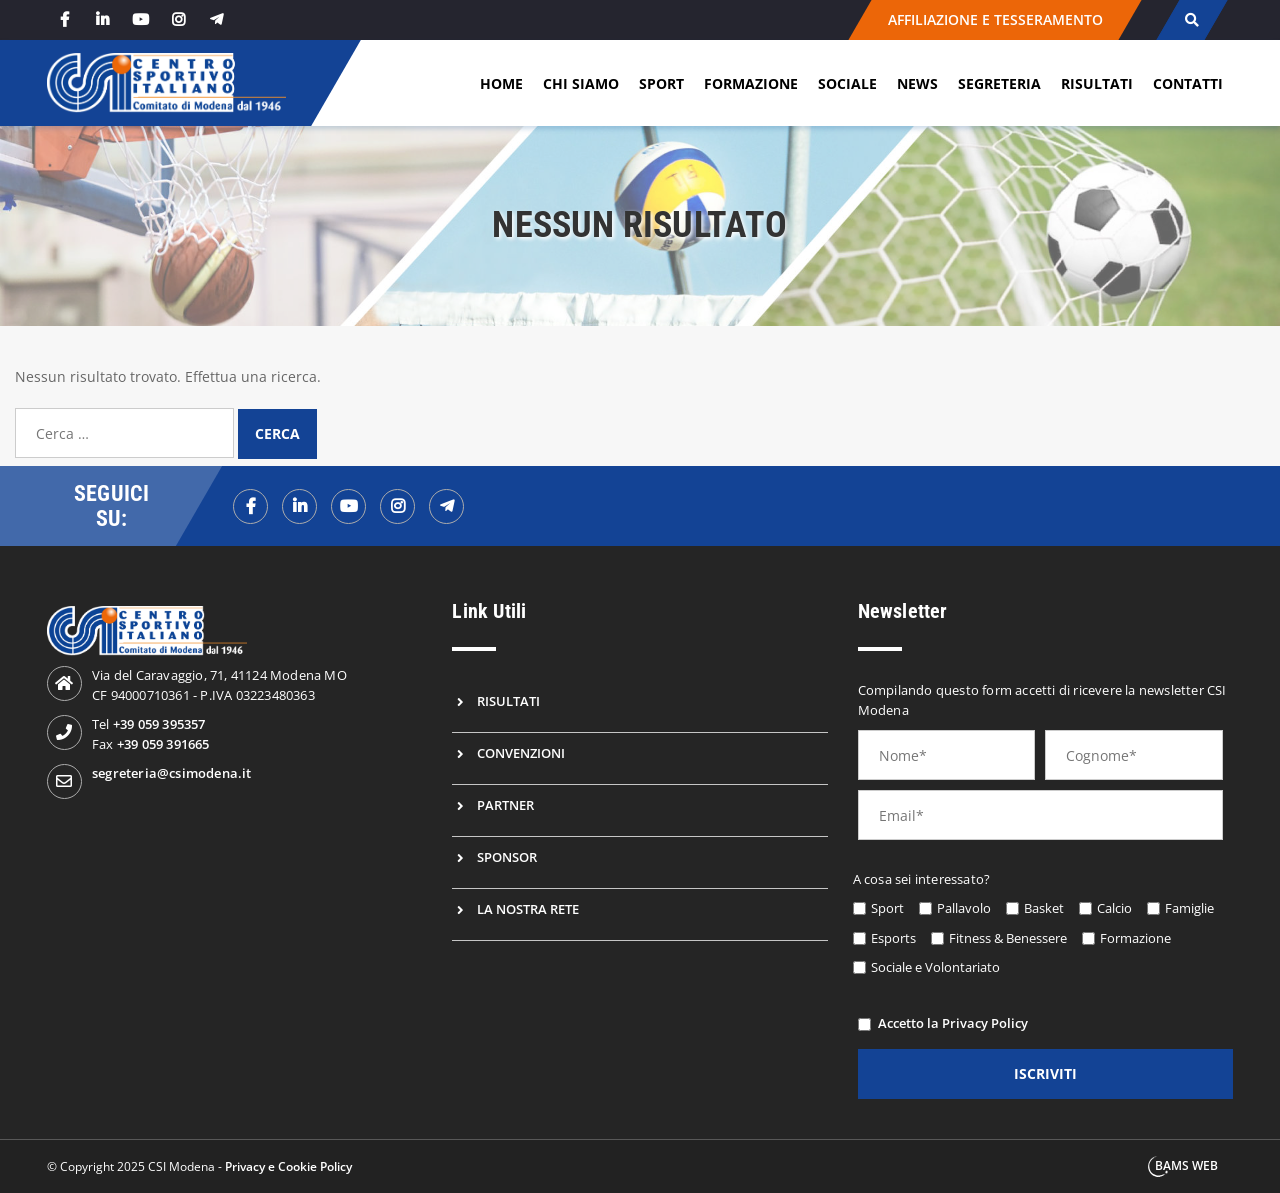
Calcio (1114, 908)
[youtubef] (348, 506)
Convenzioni (521, 753)
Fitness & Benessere (1008, 938)
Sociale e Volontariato (935, 967)
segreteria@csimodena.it (172, 773)
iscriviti (1045, 1073)
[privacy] (864, 1024)
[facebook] (64, 19)
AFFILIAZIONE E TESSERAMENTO (994, 19)
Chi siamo (581, 83)
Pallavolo (964, 908)
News (917, 83)
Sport (661, 83)
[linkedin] (102, 19)
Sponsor (507, 857)
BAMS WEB (1186, 1165)
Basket (1044, 908)
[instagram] (178, 19)
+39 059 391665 (163, 744)
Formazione (751, 83)
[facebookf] (250, 506)
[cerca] (1191, 20)
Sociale (847, 83)
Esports (893, 938)
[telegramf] (446, 506)
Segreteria (999, 83)
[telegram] (216, 19)
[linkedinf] (299, 506)
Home (501, 83)
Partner (505, 805)
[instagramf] (397, 506)
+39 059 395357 (159, 724)
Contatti (1188, 83)
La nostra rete (528, 909)
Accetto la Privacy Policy (953, 1023)
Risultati (1097, 83)
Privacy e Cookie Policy (288, 1166)
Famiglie (1189, 908)
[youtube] (140, 19)
